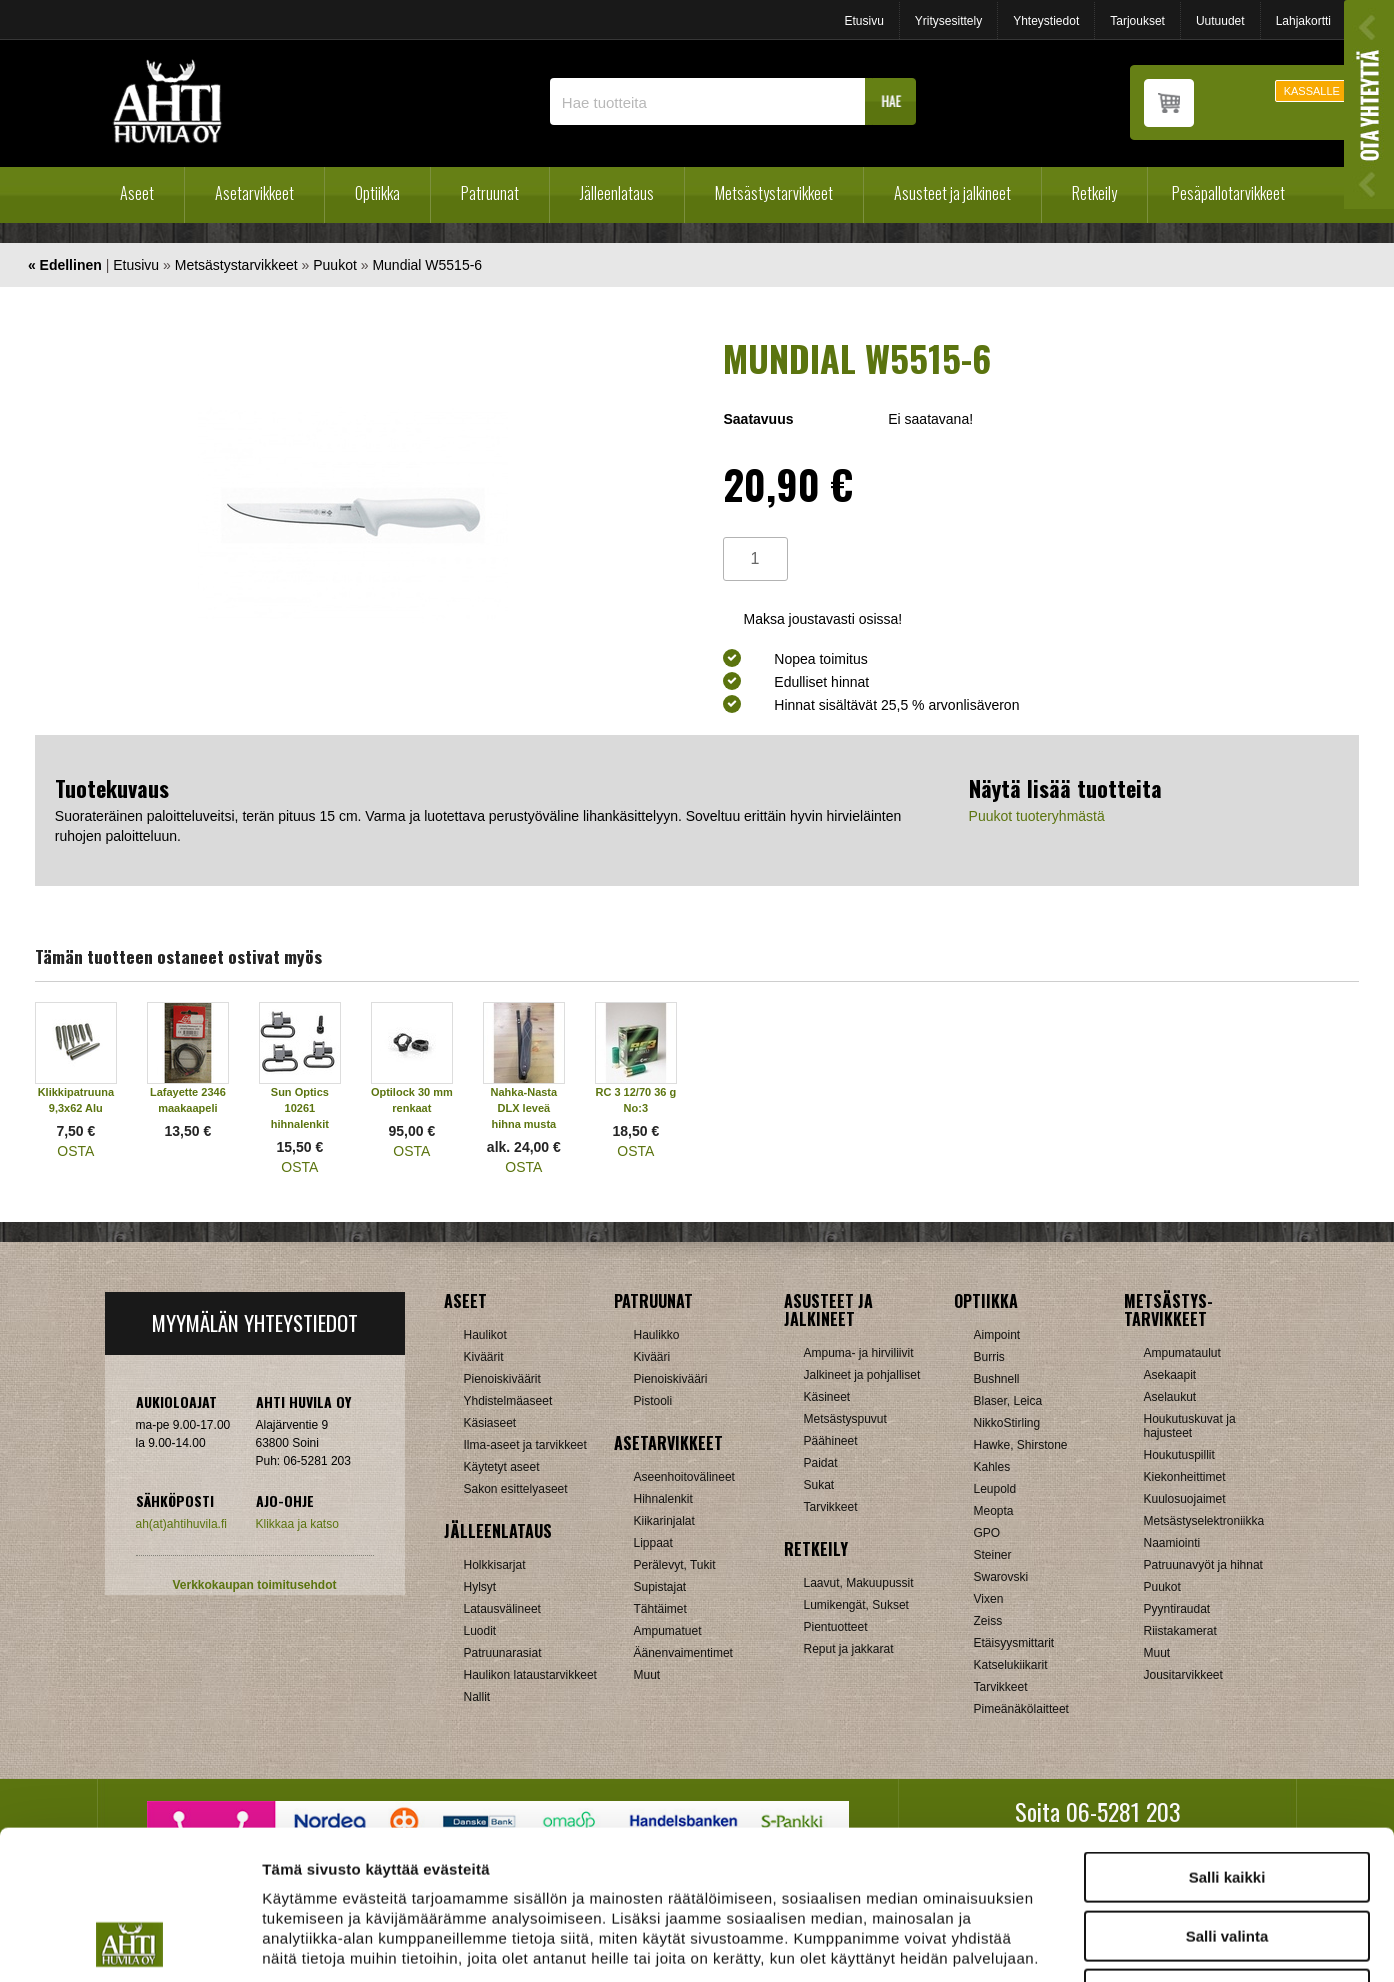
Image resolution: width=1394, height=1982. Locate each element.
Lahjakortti (1303, 21)
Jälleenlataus (617, 193)
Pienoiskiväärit (502, 1379)
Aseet (137, 193)
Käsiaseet (490, 1423)
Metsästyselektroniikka (1204, 1521)
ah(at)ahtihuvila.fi (181, 1524)
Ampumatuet (668, 1631)
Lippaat (653, 1543)
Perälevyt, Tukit (675, 1565)
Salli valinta (1227, 1796)
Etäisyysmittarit (1014, 1643)
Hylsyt (480, 1587)
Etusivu (863, 21)
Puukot (335, 265)
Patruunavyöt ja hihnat (1203, 1565)
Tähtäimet (660, 1609)
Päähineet (831, 1441)
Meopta (994, 1511)
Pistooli (653, 1401)
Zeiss (988, 1621)
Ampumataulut (1182, 1353)
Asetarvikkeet (254, 193)
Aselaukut (1170, 1397)
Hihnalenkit (663, 1499)
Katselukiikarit (1011, 1665)
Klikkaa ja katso (297, 1524)
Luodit (480, 1631)
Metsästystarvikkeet (774, 193)
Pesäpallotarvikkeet (1228, 193)
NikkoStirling (1007, 1423)
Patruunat (490, 193)
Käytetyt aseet (502, 1467)
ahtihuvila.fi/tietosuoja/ (420, 1858)
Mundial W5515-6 (427, 265)
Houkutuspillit (1179, 1455)
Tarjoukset (1137, 21)
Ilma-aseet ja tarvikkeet (525, 1445)
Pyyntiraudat (1177, 1609)
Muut (647, 1675)
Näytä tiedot (1069, 1942)
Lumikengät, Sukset (856, 1605)
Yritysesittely (948, 21)
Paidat (821, 1463)
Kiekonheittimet (1185, 1477)
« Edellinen (65, 265)
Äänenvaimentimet (683, 1653)
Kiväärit (484, 1357)
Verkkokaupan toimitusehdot (254, 1585)
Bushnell (997, 1379)
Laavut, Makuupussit (859, 1583)
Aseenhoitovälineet (684, 1477)
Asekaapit (1170, 1375)
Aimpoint (997, 1335)
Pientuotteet (836, 1627)
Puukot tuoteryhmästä (1037, 816)
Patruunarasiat (503, 1653)
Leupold (995, 1489)
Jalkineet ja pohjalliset (862, 1375)
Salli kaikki (1227, 1737)
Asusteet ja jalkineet (952, 193)
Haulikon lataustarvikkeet (530, 1675)
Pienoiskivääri (671, 1379)
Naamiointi (1172, 1543)
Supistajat (660, 1587)
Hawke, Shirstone (1021, 1445)
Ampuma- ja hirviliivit (859, 1353)
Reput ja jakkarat (849, 1649)
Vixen (989, 1599)
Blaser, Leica (1008, 1401)
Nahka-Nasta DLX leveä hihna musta (524, 1108)
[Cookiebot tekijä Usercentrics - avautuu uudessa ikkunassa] (129, 1943)
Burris (989, 1357)
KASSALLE (1312, 91)
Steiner (993, 1555)
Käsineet (827, 1397)
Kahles (992, 1467)
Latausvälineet (502, 1609)
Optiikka (377, 193)
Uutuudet (1220, 21)
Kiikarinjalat (664, 1521)
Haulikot (485, 1335)
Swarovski (1001, 1577)
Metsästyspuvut (845, 1419)
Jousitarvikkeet (1183, 1675)
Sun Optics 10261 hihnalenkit (300, 1108)
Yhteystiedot (1046, 21)
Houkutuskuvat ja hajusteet (1190, 1426)
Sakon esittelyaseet (516, 1489)
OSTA (75, 1151)
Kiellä (1227, 1854)
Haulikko (657, 1335)
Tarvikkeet (831, 1507)
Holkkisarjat (495, 1565)
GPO (987, 1533)
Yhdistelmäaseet (508, 1401)
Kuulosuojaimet (1185, 1499)
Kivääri (652, 1357)
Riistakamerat (1180, 1631)
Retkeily (1094, 193)
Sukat (819, 1485)
